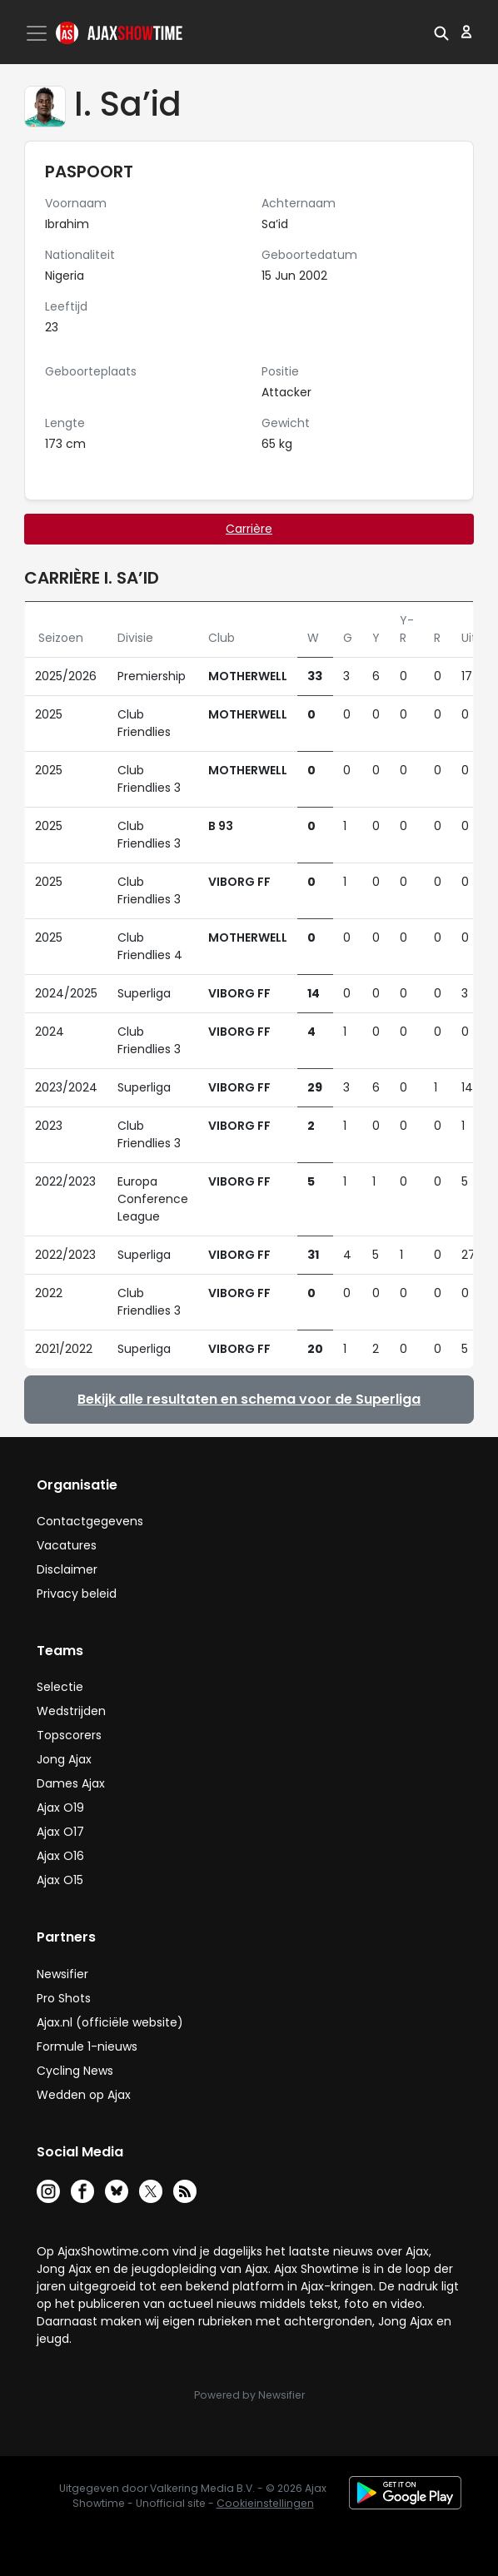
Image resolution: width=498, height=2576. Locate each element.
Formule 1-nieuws (87, 2046)
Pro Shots (64, 1998)
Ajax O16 (60, 1855)
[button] (441, 31)
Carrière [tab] (249, 528)
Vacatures (67, 1545)
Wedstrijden (71, 1711)
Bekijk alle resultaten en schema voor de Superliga (249, 1399)
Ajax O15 (60, 1880)
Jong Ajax (64, 1759)
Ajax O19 (60, 1807)
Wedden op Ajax (84, 2094)
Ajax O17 (60, 1831)
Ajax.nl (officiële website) (110, 2022)
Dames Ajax (71, 1783)
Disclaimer (67, 1569)
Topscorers (69, 1735)
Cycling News (75, 2070)
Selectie (60, 1686)
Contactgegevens (90, 1521)
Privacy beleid (77, 1593)
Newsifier (62, 1974)
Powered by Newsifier (249, 2395)
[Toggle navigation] (38, 33)
